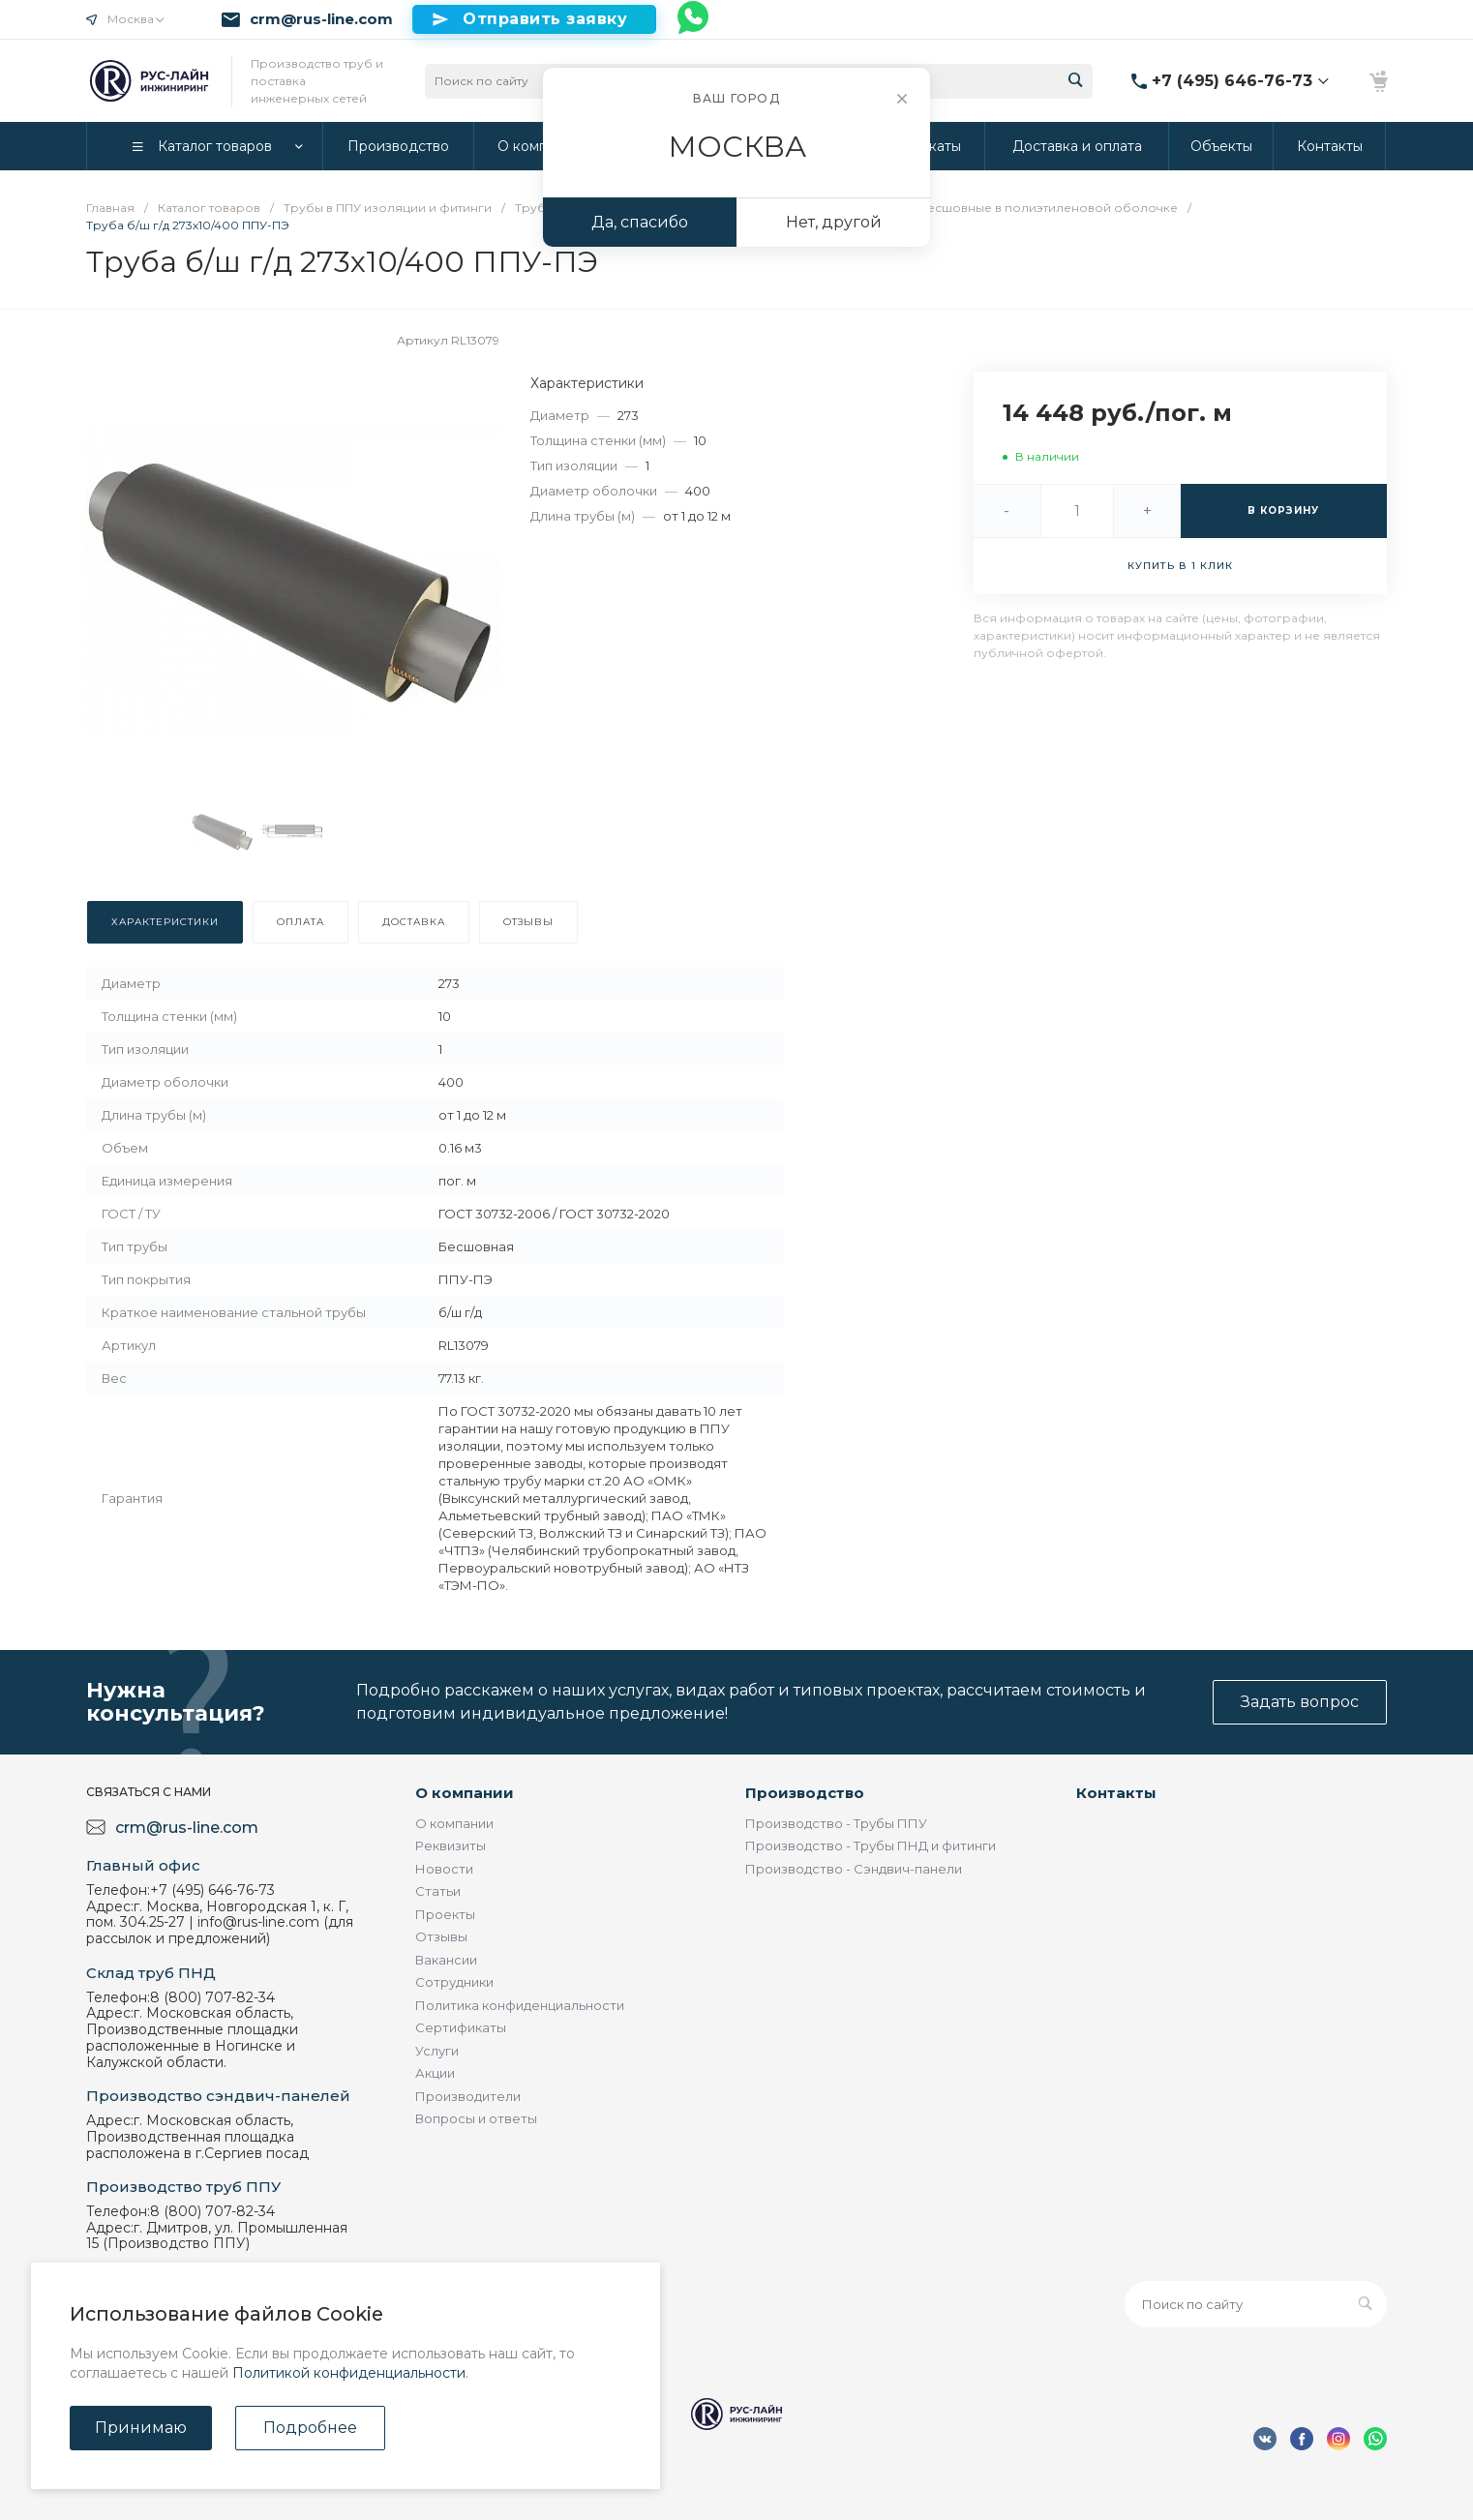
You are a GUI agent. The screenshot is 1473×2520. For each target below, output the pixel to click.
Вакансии (446, 1959)
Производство (804, 1793)
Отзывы (441, 1936)
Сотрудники (454, 1982)
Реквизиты (450, 1845)
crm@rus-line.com (321, 19)
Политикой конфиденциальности (349, 2373)
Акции (435, 2073)
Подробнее (310, 2427)
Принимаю (141, 2427)
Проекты (445, 1914)
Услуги (437, 2050)
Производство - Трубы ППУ (836, 1823)
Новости (444, 1868)
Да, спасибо (639, 222)
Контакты (1116, 1793)
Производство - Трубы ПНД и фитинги (870, 1845)
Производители (468, 2096)
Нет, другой (834, 222)
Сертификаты (460, 2027)
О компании (464, 1793)
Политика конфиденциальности (519, 2005)
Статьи (438, 1891)
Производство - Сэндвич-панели (853, 1868)
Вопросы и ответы (476, 2118)
